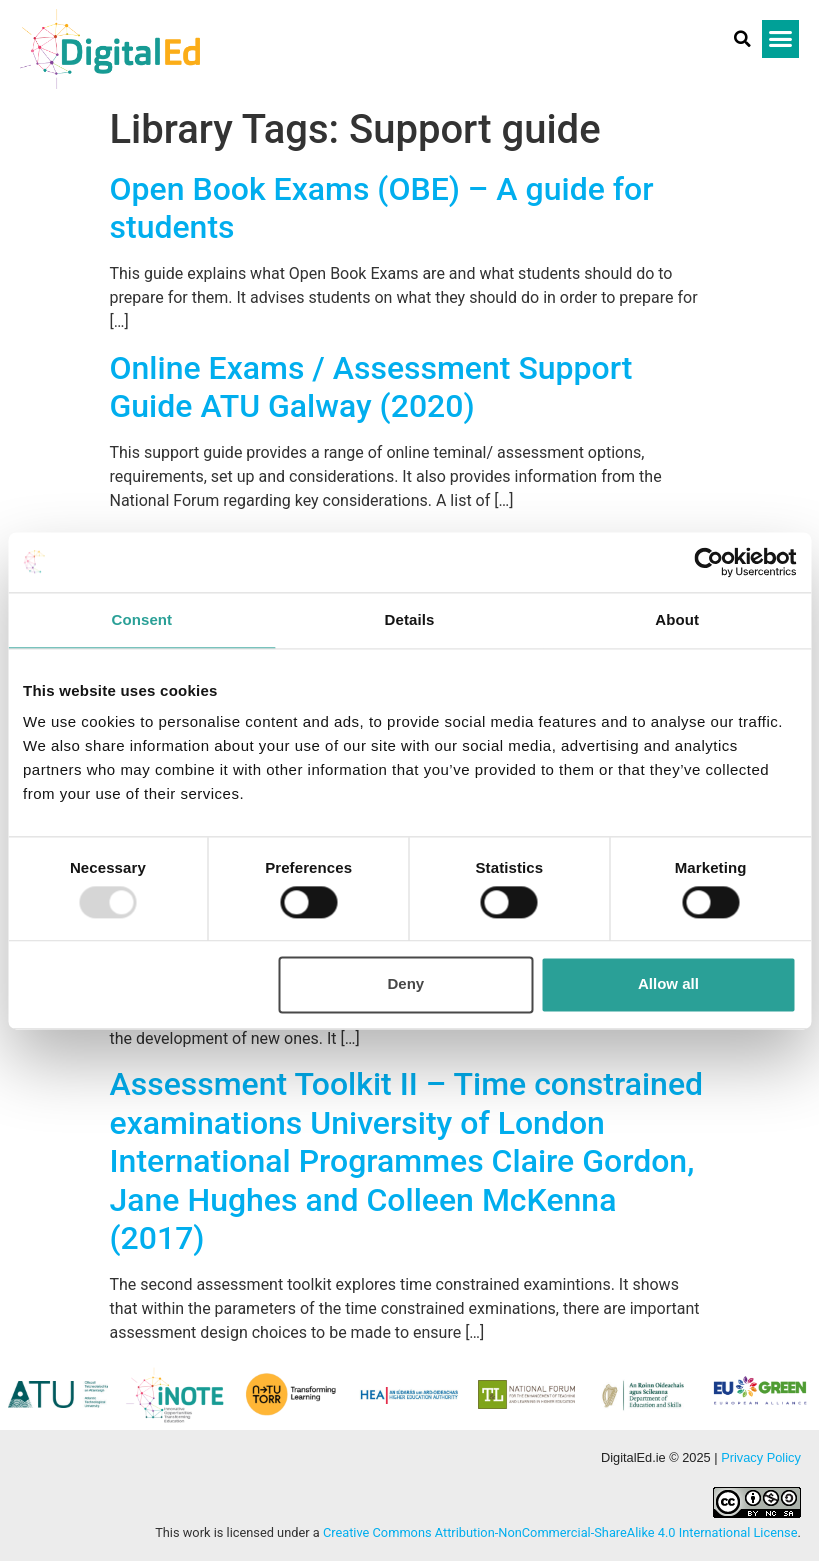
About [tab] (677, 619)
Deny (406, 984)
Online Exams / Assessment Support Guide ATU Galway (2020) (371, 387)
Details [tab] (410, 619)
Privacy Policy (761, 1457)
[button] (743, 39)
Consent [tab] (141, 619)
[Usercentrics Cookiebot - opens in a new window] (708, 562)
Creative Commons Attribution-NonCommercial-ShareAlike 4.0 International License (560, 1532)
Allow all (668, 984)
